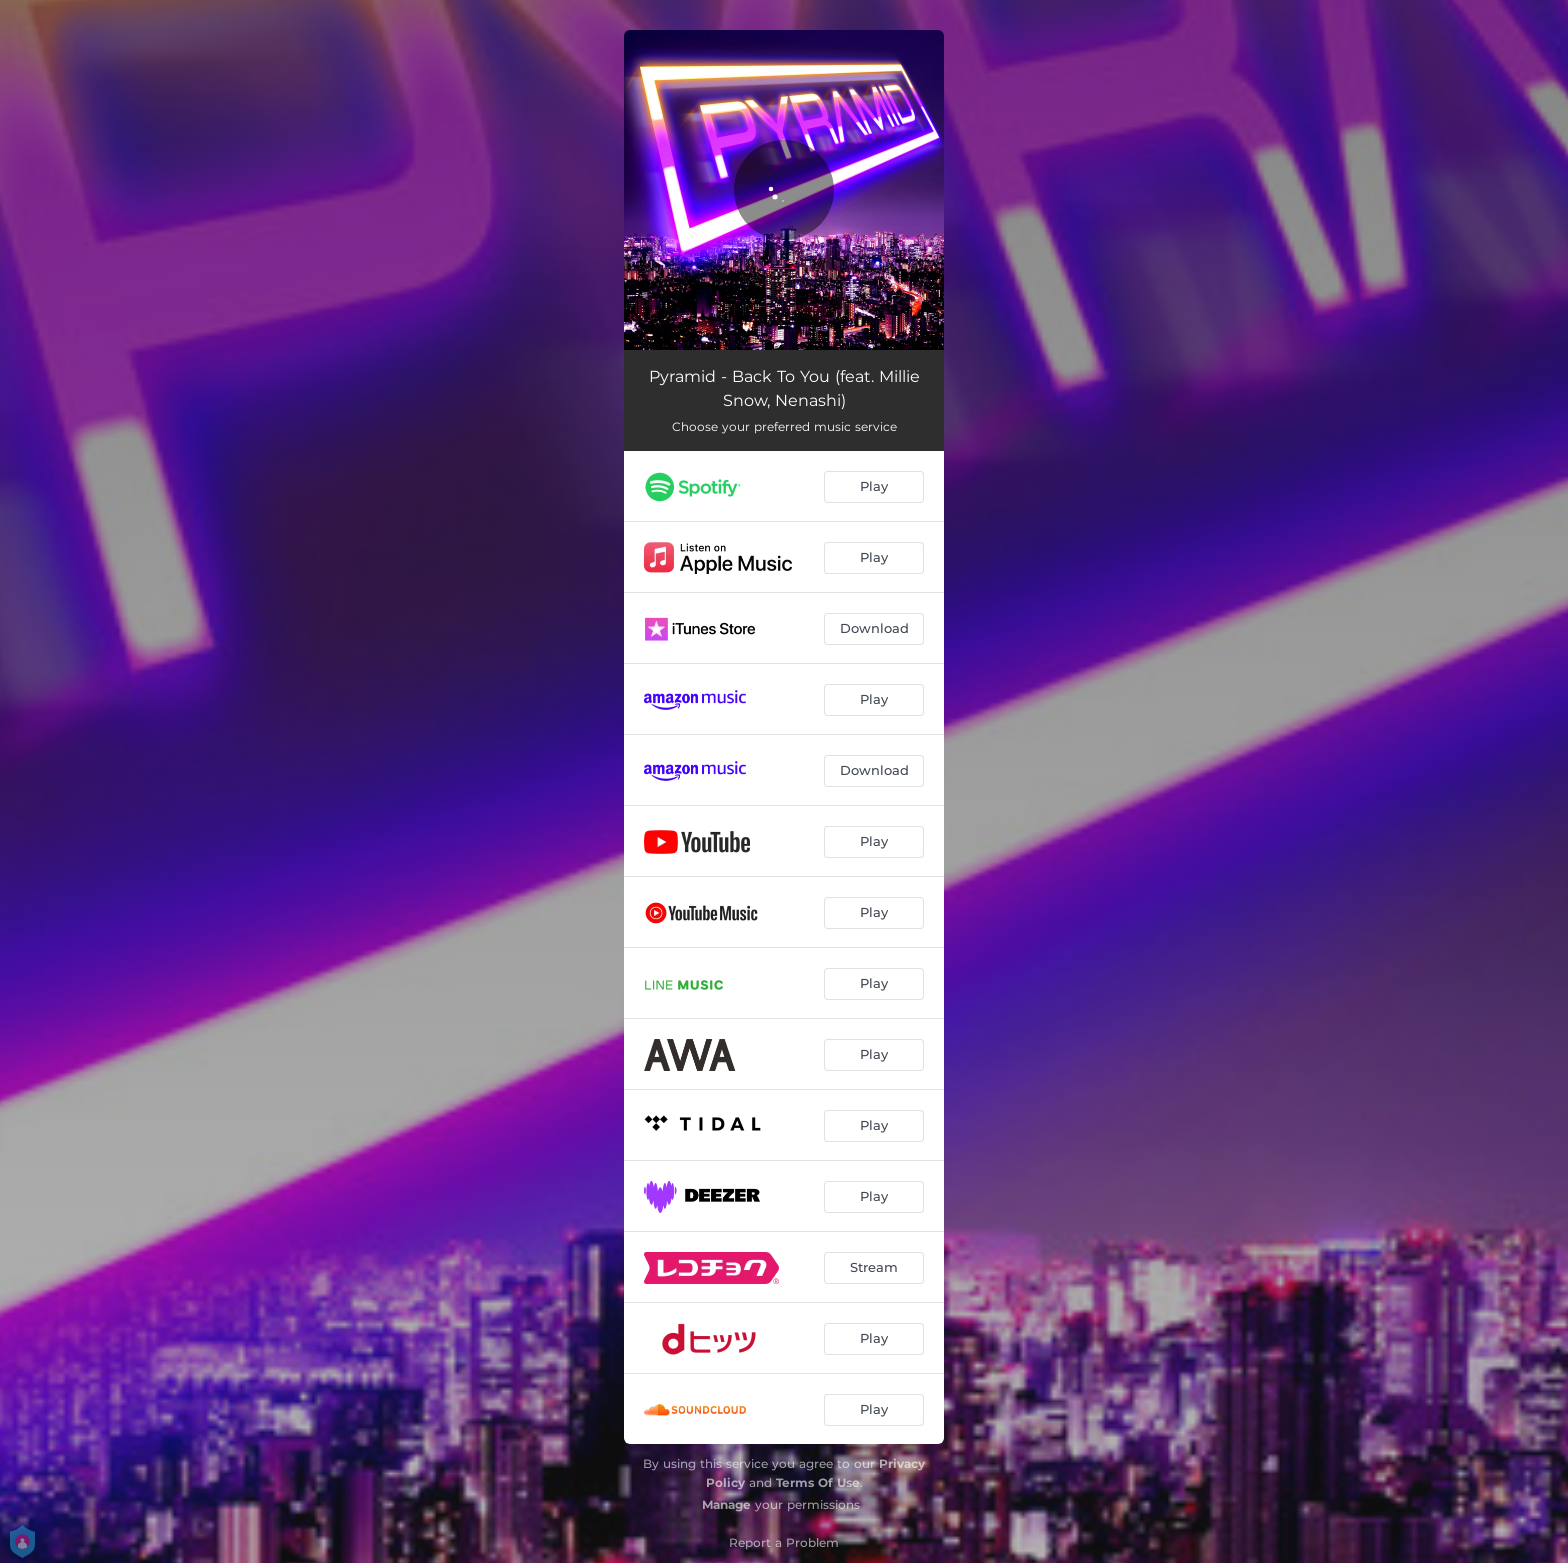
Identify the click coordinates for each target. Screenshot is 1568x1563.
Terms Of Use (818, 1482)
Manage (726, 1504)
